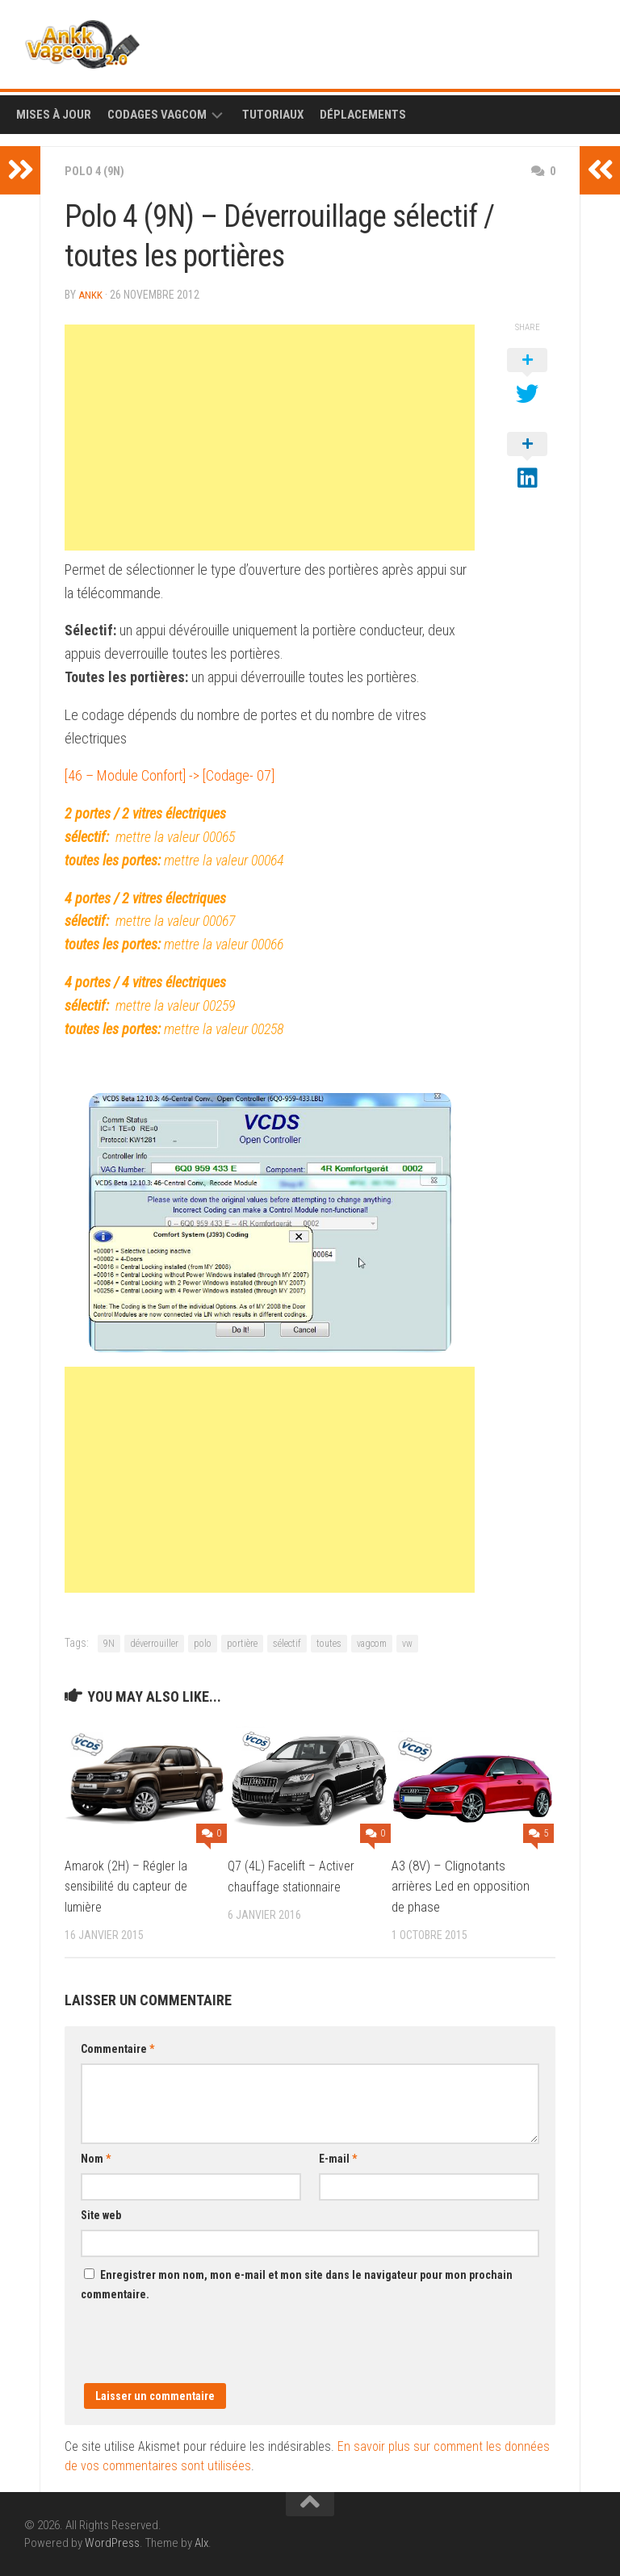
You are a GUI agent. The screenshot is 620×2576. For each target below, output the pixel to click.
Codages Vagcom (157, 114)
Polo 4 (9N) (97, 170)
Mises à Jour (53, 114)
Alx (201, 2542)
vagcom (372, 1642)
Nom (96, 2157)
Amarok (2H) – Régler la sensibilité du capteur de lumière (129, 1885)
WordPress (112, 2542)
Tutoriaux (273, 114)
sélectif (287, 1642)
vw (407, 1642)
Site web (101, 2214)
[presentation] (203, 2350)
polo (203, 1642)
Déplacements (363, 114)
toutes (328, 1642)
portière (242, 1642)
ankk (90, 294)
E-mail (338, 2157)
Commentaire (117, 2048)
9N (109, 1642)
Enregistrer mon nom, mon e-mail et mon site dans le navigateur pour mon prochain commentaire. (297, 2284)
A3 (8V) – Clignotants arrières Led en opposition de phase (461, 1885)
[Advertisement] (270, 437)
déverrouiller (154, 1642)
